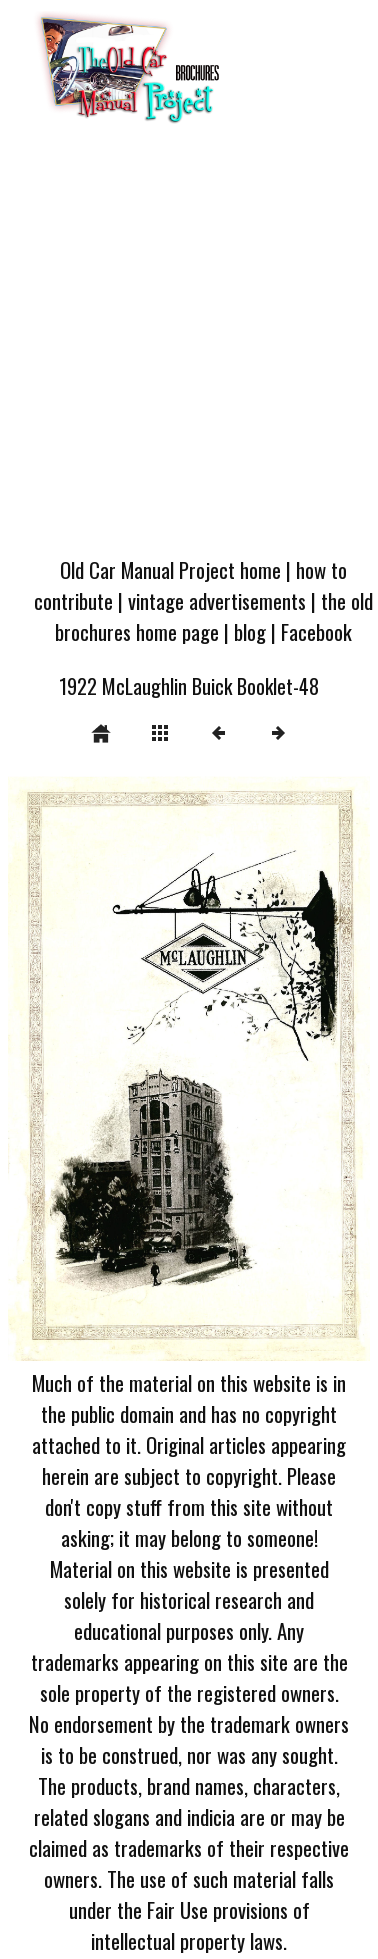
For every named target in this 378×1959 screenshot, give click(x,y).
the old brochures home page (214, 616)
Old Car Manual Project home (170, 569)
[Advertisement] (187, 346)
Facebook (316, 631)
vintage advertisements (217, 600)
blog (250, 631)
